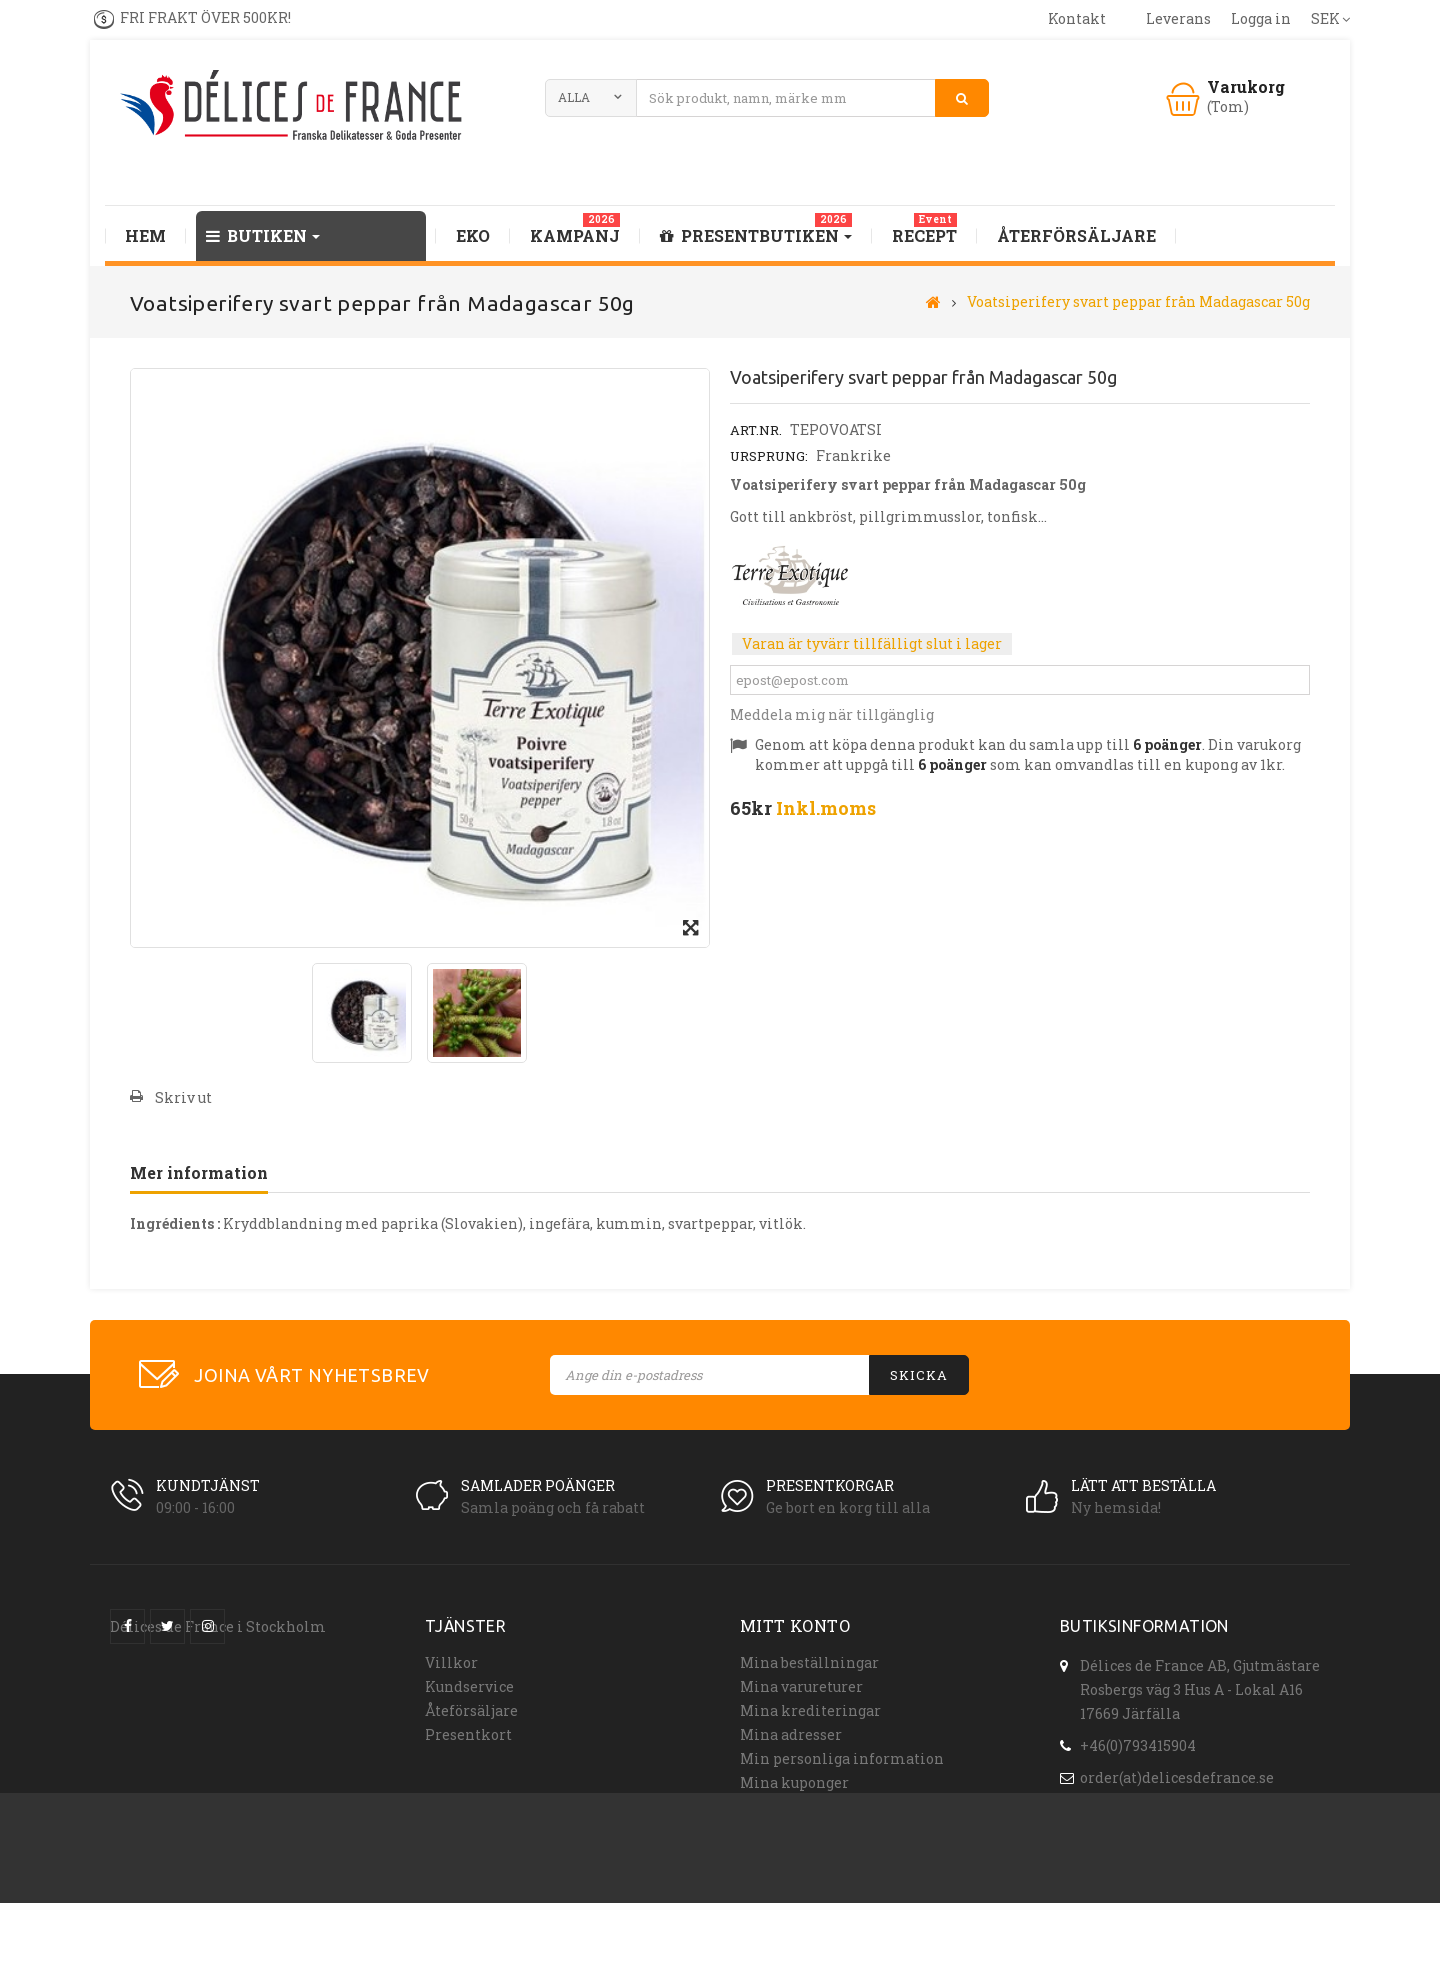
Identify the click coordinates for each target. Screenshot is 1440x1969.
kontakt (1077, 18)
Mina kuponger (794, 1782)
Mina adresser (791, 1734)
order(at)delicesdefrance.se (1177, 1774)
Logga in (1261, 18)
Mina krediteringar (810, 1710)
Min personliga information (842, 1758)
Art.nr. (756, 430)
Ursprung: (769, 456)
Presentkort (468, 1734)
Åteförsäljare (471, 1710)
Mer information (199, 1172)
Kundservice (469, 1686)
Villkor (451, 1662)
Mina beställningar (809, 1662)
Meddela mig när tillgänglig (832, 714)
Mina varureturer (801, 1686)
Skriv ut (183, 1097)
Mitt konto (795, 1625)
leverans (1178, 18)
